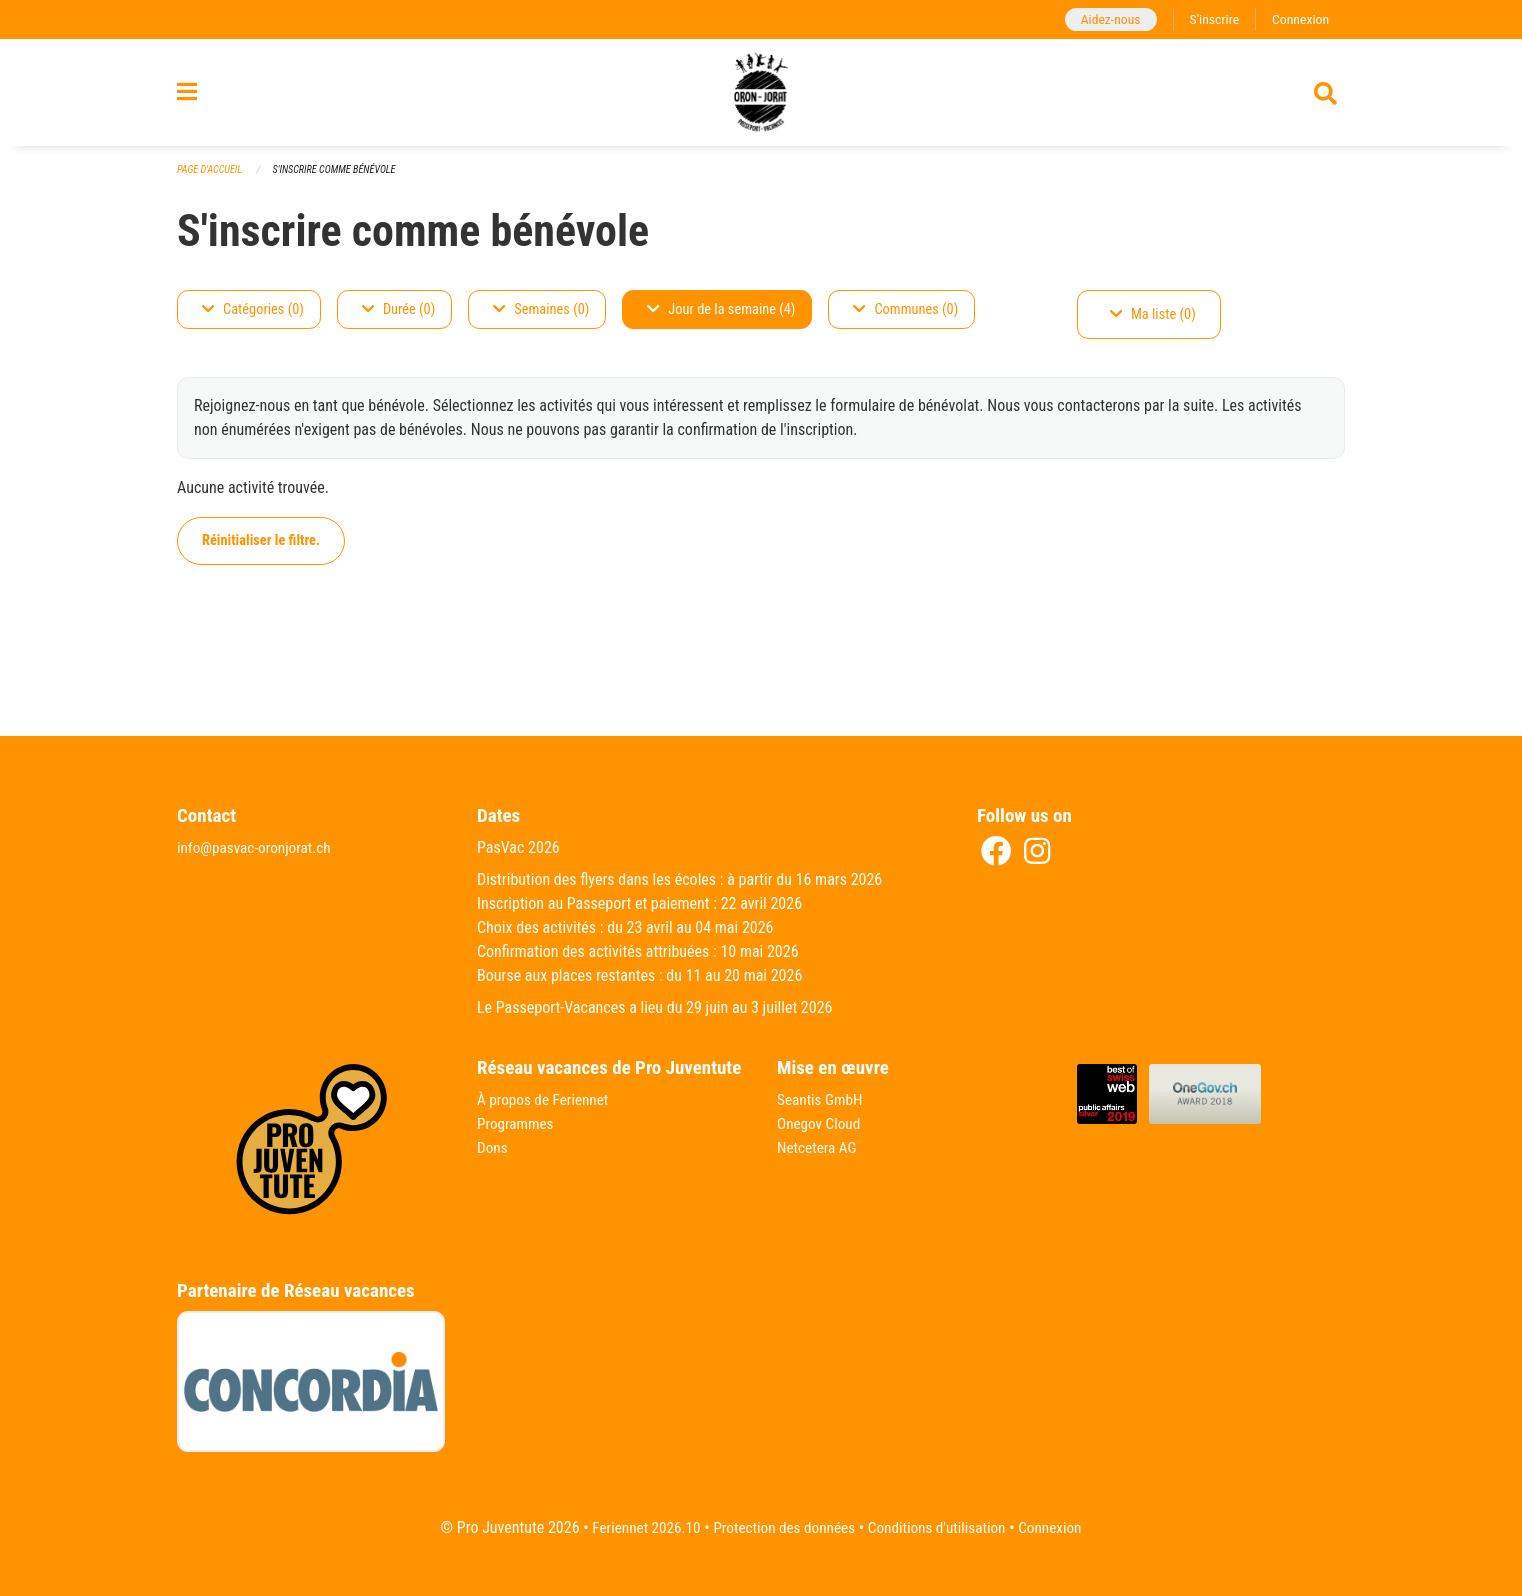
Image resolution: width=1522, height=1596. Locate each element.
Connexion (1299, 19)
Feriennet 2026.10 (637, 1527)
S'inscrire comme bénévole (343, 179)
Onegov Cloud (821, 1123)
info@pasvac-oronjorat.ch (258, 847)
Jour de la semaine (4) (721, 319)
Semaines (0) (541, 319)
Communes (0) (905, 319)
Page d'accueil (212, 179)
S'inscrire (1210, 19)
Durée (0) (398, 319)
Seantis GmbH (822, 1099)
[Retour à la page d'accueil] (761, 98)
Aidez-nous (1103, 19)
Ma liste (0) (1153, 324)
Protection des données (781, 1527)
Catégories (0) (253, 319)
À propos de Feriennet (546, 1099)
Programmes (517, 1123)
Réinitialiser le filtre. (261, 550)
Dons (493, 1147)
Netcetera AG (819, 1147)
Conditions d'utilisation (941, 1527)
